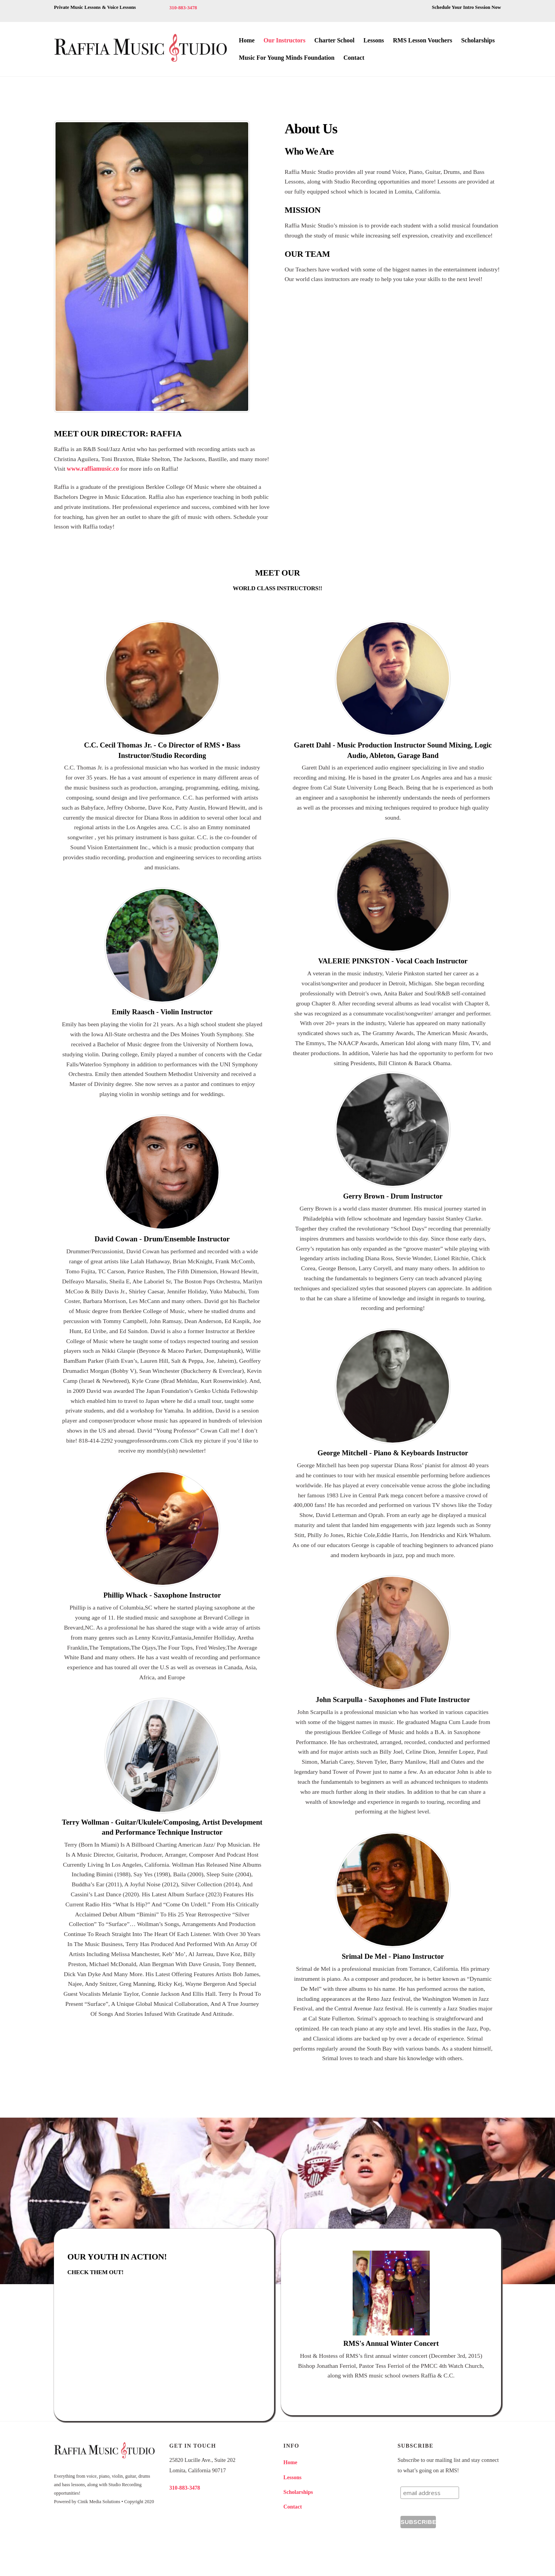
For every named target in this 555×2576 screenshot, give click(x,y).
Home (247, 40)
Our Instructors (285, 40)
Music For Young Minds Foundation (287, 57)
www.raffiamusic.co (109, 469)
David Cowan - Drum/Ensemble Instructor (162, 1241)
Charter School (334, 40)
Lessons (373, 40)
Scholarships (477, 40)
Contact (353, 57)
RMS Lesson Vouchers (422, 40)
